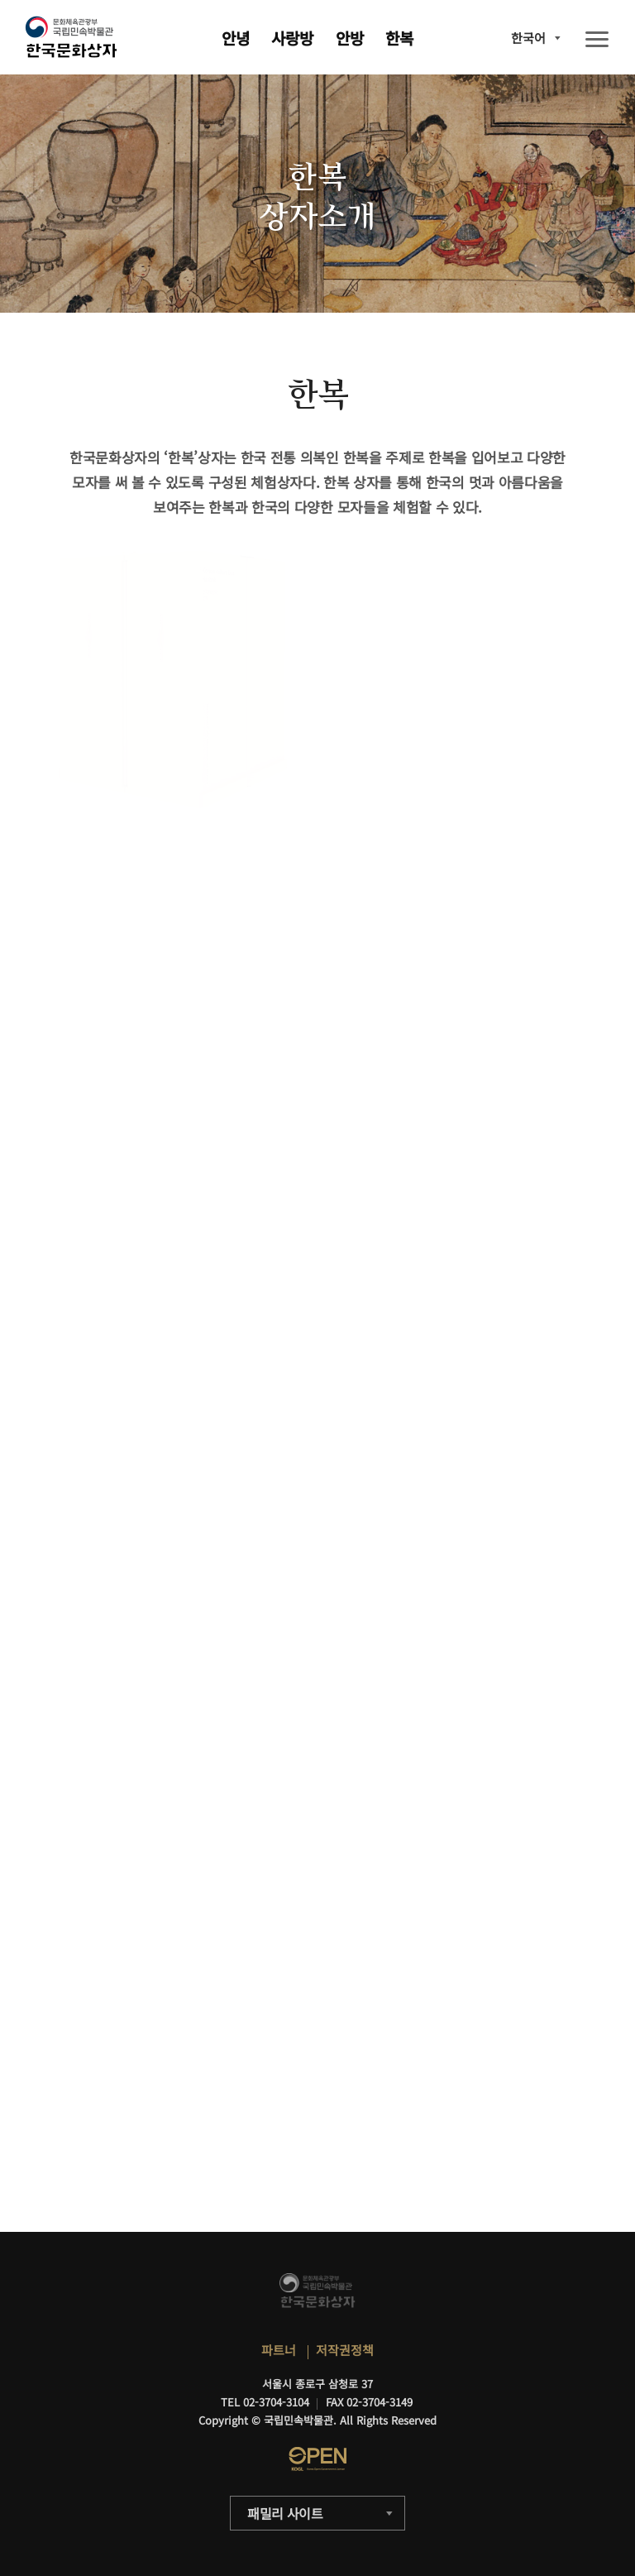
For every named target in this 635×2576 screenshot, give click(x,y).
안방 (350, 37)
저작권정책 (345, 2349)
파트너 (278, 2349)
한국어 (528, 37)
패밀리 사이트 (285, 2513)
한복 (399, 37)
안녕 (236, 37)
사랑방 (292, 37)
